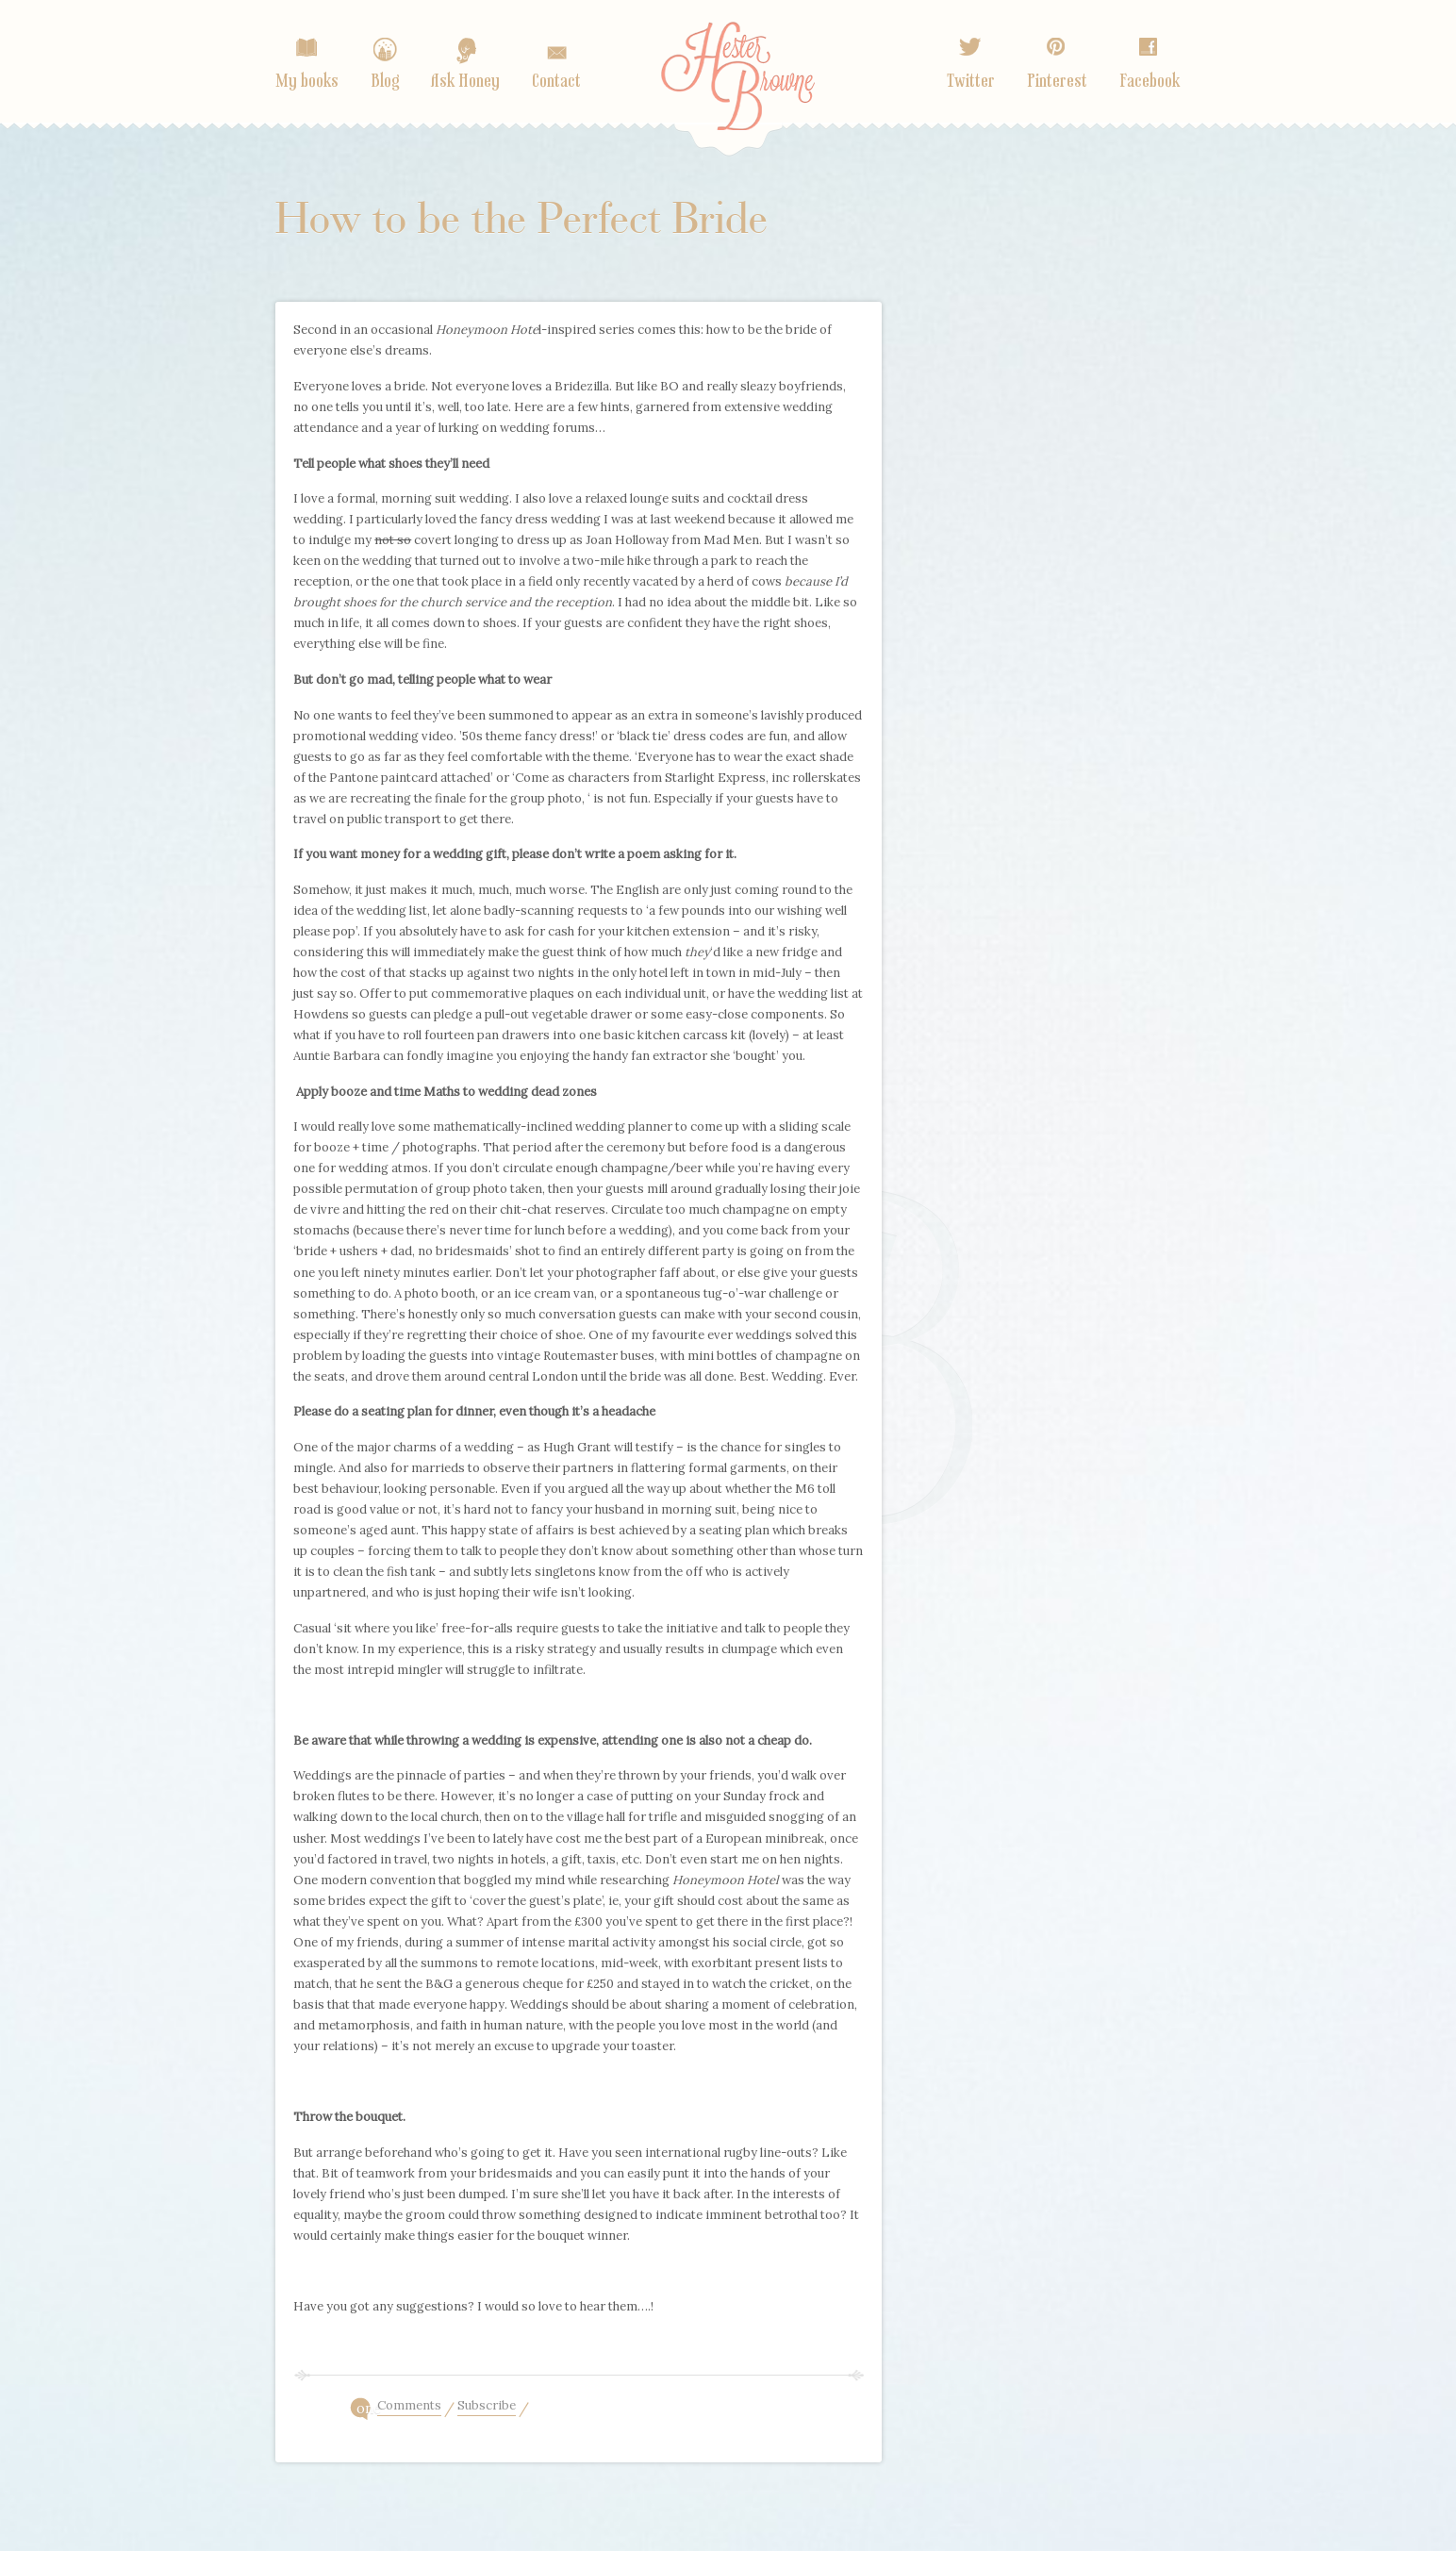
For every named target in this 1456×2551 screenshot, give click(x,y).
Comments (409, 2406)
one (366, 2408)
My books (307, 81)
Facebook (1149, 81)
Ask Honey (465, 81)
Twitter (971, 81)
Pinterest (1057, 81)
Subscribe (486, 2406)
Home (738, 92)
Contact (556, 81)
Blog (385, 81)
